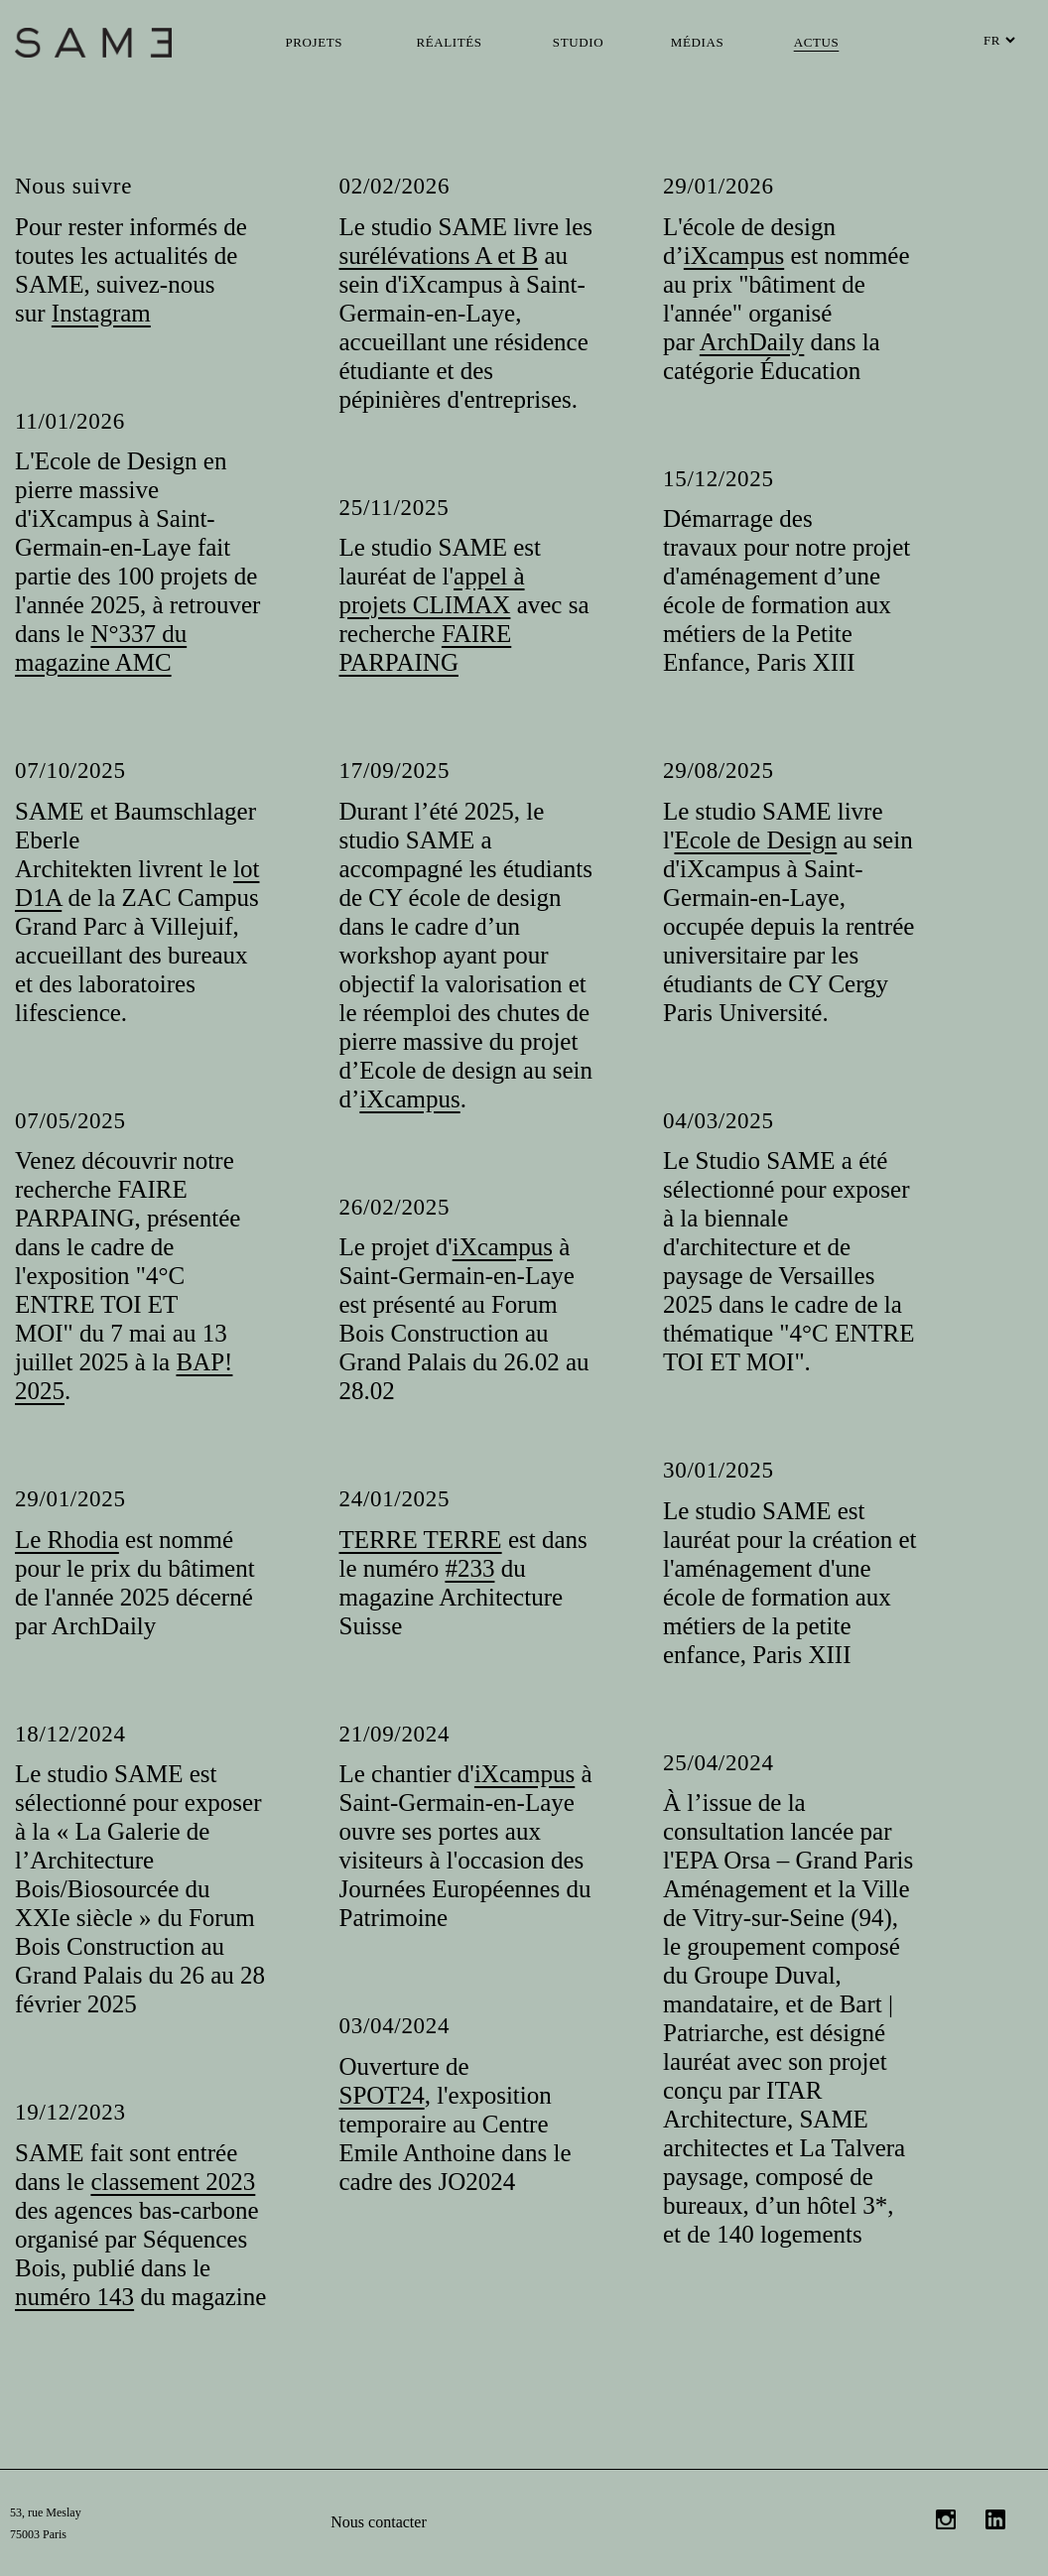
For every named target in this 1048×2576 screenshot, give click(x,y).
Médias (697, 42)
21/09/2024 (395, 1734)
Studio (578, 42)
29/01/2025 (70, 1498)
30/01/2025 (718, 1470)
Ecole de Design (755, 840)
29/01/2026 (718, 186)
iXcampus (734, 255)
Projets (314, 42)
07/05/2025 (70, 1120)
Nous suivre (73, 186)
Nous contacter (378, 2521)
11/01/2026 (70, 421)
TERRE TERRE (420, 1539)
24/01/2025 (395, 1498)
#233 (469, 1568)
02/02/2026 (395, 186)
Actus (817, 42)
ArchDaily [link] (752, 341)
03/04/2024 (395, 2025)
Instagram (101, 313)
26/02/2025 (395, 1207)
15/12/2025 (718, 478)
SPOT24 (382, 2095)
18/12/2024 (70, 1734)
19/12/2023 (70, 2112)
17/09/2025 (395, 770)
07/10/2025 (70, 770)
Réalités (448, 42)
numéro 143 (74, 2296)
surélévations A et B (439, 255)
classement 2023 (172, 2181)
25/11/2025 (394, 507)
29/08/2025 (718, 770)
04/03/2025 (718, 1120)
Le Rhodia (67, 1539)
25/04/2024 (718, 1762)
